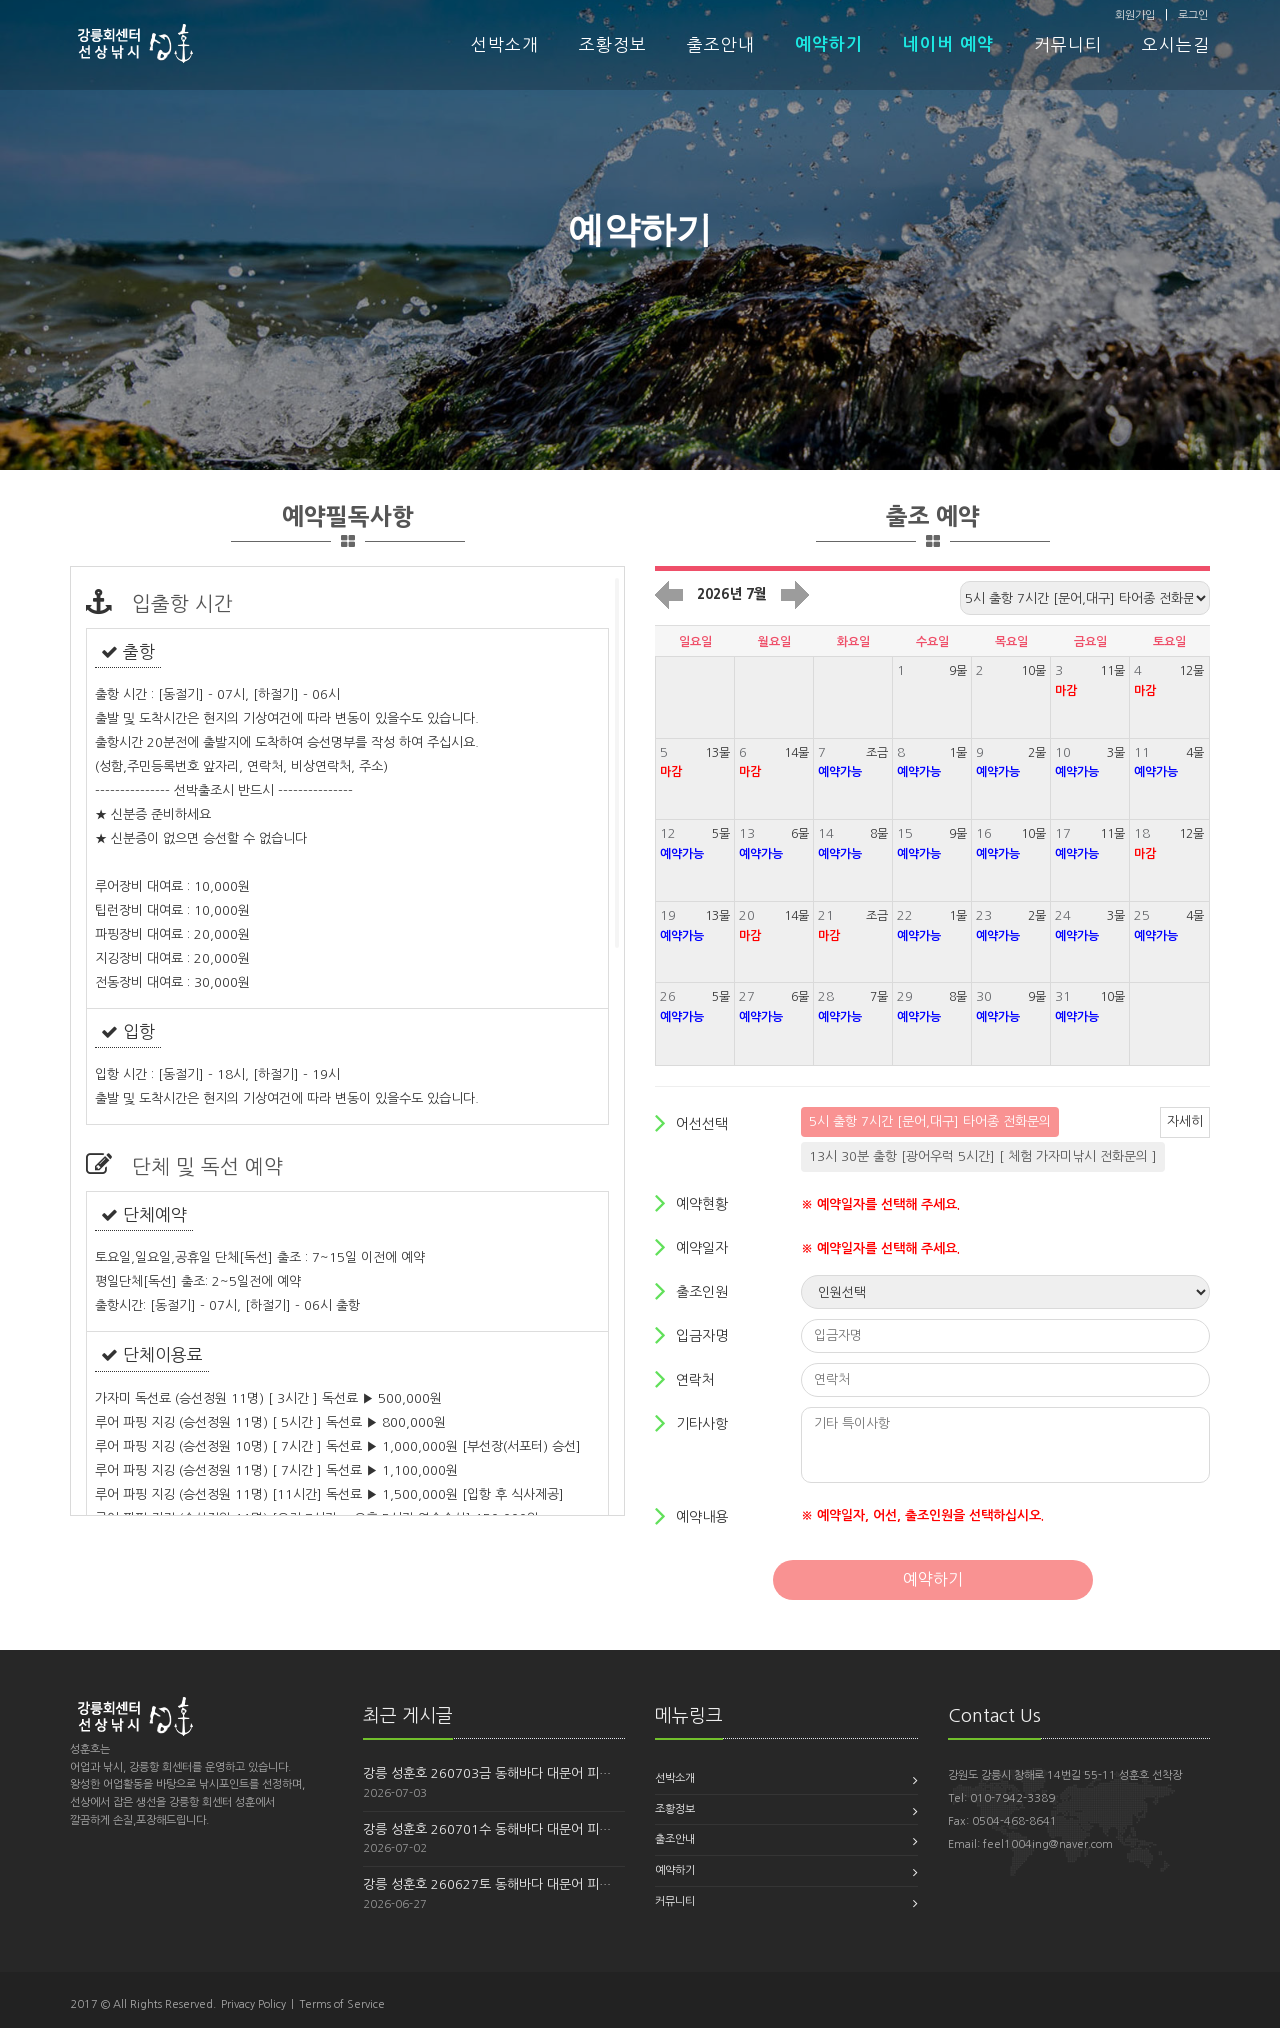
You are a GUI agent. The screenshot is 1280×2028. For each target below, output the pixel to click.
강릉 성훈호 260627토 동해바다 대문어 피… (487, 1884)
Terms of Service (342, 2004)
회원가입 (1135, 15)
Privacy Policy (253, 2004)
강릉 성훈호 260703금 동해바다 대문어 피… (487, 1773)
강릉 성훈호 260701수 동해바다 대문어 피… (487, 1829)
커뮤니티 (1068, 45)
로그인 (1193, 15)
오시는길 (1176, 45)
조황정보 (613, 45)
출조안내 (721, 45)
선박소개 (505, 45)
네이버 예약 (948, 44)
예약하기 (829, 44)
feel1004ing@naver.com (1048, 1844)
